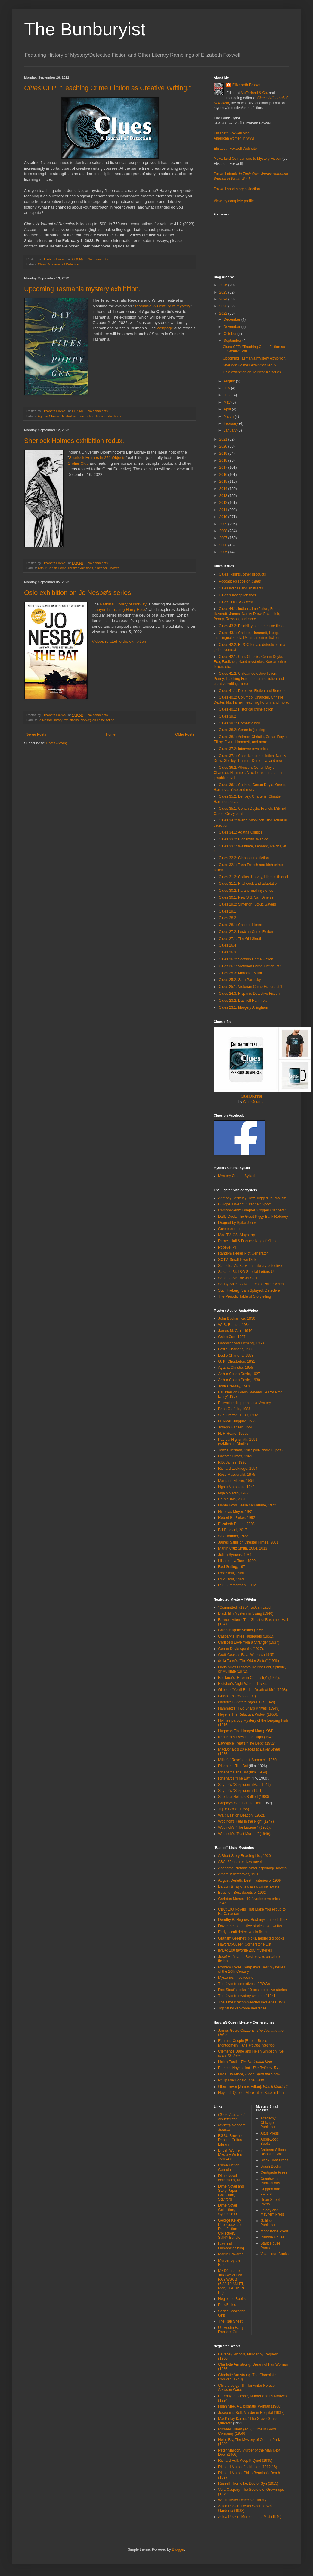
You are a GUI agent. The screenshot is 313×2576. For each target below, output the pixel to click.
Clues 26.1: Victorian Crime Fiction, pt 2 (250, 966)
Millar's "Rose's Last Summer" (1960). (248, 1760)
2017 (223, 467)
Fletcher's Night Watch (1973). (242, 1684)
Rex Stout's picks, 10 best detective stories (252, 1990)
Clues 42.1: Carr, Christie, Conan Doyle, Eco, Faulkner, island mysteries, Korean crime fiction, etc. (250, 662)
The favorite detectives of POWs (244, 1984)
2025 (223, 292)
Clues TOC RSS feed (236, 602)
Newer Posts (36, 734)
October (230, 333)
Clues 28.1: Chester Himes (240, 925)
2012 (223, 503)
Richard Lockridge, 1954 (237, 1468)
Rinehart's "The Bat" (234, 1778)
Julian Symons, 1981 (235, 1555)
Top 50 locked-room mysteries (242, 2008)
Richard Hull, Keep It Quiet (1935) (245, 2460)
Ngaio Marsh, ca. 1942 (236, 1487)
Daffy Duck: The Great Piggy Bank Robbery (253, 1216)
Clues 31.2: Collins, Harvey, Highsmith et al (253, 877)
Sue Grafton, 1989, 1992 (238, 1415)
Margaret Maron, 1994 (236, 1481)
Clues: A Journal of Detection (59, 264)
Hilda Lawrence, (249, 2074)
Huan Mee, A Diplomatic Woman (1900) (250, 2406)
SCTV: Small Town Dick (237, 1260)
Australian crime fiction (77, 416)
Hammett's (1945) (246, 1702)
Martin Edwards (230, 2254)
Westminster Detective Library (242, 2500)
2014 (223, 489)
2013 (223, 496)
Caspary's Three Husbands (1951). (246, 1636)
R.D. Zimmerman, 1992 (237, 1585)
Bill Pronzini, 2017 (232, 1530)
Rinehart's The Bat (233, 1766)
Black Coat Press (274, 2160)
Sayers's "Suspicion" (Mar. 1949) (244, 1785)
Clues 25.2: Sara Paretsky (240, 980)
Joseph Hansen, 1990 (235, 1427)
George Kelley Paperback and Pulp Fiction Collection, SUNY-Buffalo (230, 2229)
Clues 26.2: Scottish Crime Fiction (246, 959)
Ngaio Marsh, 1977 (233, 1493)
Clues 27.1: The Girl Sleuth (240, 939)
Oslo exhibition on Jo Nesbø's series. (78, 592)
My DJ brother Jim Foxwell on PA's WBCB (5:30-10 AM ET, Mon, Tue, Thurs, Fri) (232, 2282)
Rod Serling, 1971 (232, 1567)
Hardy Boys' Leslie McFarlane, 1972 (247, 1505)
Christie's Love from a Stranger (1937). (249, 1642)
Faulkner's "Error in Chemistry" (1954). (249, 1678)
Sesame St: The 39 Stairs (238, 1278)
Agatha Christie (49, 416)
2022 (223, 313)
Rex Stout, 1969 (231, 1579)
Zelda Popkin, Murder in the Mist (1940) (250, 2517)
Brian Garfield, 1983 (234, 1409)
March (229, 416)
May (227, 402)
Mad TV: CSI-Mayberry (236, 1235)
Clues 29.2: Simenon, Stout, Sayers (247, 904)
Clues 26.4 (227, 945)
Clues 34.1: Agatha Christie (240, 832)
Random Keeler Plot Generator (243, 1253)
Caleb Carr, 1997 (232, 1337)
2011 (223, 510)
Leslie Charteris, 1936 (235, 1349)
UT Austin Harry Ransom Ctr (230, 2330)
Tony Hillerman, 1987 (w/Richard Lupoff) (250, 1450)
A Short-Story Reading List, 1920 (244, 1856)
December (232, 319)
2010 (223, 517)
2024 (223, 299)
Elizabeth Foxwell (247, 85)
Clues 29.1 (227, 911)
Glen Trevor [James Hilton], (253, 2086)
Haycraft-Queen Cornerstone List (244, 1944)
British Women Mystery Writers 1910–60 (230, 2154)
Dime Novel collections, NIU (230, 2178)
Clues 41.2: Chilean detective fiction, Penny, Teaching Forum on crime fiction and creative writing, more (249, 678)
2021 (223, 439)
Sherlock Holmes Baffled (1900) (243, 1797)
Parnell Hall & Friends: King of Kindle (247, 1241)
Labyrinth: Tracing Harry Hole (119, 609)
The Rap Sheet (230, 2321)
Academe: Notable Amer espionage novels (252, 1868)
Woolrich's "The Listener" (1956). (244, 1827)
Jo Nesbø (45, 720)
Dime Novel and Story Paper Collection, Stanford (231, 2192)
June (228, 395)
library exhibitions (108, 416)
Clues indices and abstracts (241, 588)
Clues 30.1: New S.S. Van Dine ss (246, 897)
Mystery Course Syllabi (236, 1176)
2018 (223, 460)
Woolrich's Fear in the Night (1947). (246, 1821)
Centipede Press (274, 2172)
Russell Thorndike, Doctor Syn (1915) (248, 2483)
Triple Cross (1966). (234, 1809)
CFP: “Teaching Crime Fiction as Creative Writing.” (107, 88)
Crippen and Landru (270, 2191)
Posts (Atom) (56, 743)
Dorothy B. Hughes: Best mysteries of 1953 (252, 1920)
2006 (223, 545)
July (227, 388)
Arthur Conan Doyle (52, 568)
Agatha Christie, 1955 (235, 1367)
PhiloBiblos (227, 2305)
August (230, 381)
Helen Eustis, (245, 2062)
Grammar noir (229, 1229)
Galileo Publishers (269, 2223)
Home (111, 734)
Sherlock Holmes (107, 568)
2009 (223, 524)
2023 (223, 306)
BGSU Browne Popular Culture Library (230, 2140)
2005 (223, 552)
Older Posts (184, 734)
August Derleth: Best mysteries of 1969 (249, 1880)
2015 (223, 481)
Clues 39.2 (227, 716)
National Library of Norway (123, 604)
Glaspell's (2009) (237, 1696)
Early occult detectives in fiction (243, 1932)
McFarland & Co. (254, 93)
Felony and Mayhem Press (273, 2212)
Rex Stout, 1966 (231, 1573)
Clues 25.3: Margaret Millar (240, 973)
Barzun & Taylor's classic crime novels (248, 1886)
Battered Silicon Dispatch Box (273, 2152)
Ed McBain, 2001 (232, 1499)
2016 (223, 475)
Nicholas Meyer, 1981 (235, 1511)
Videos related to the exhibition (119, 641)
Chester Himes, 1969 (235, 1456)
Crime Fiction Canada (229, 2167)
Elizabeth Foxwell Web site (235, 148)
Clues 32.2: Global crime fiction (244, 858)
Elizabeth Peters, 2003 (236, 1524)
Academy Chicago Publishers (269, 2122)
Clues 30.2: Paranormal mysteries (246, 890)
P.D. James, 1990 (232, 1462)
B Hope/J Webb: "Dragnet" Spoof (244, 1204)
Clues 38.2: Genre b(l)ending (242, 730)
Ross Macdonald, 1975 (236, 1474)
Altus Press (270, 2133)
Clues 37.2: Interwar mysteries (243, 749)
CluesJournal (251, 1096)
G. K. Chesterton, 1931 (236, 1361)
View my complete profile (234, 201)
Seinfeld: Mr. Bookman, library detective (250, 1266)
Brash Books (271, 2166)
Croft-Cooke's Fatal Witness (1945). (246, 1655)
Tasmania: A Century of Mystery (162, 306)
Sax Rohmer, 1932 (233, 1536)
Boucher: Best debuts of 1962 (242, 1892)
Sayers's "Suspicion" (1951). (241, 1791)
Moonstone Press (275, 2231)
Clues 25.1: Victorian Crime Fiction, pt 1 (250, 987)
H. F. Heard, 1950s (233, 1433)
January (230, 430)
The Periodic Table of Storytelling (244, 1296)
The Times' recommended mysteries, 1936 (252, 2002)
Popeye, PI (227, 1247)
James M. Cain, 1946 (235, 1331)
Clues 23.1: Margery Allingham (243, 1007)
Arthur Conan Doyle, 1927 (239, 1374)
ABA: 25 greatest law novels (240, 1862)
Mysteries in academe (235, 1977)
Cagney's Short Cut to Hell (239, 1803)
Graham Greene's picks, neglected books (251, 1938)
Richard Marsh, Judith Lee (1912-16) (247, 2467)
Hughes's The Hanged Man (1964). (246, 1731)
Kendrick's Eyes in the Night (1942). (246, 1737)
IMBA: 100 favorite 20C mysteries (245, 1950)
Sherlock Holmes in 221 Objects (97, 457)
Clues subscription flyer (237, 595)
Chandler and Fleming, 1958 (241, 1343)
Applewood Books (269, 2141)
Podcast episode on (240, 581)
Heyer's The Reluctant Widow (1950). (248, 1714)
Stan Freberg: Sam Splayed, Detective (249, 1290)
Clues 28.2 (227, 918)
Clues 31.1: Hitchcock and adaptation (249, 883)
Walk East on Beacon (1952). (241, 1815)
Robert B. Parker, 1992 (236, 1518)
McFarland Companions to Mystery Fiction (247, 158)
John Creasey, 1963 (234, 1386)
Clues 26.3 (227, 952)
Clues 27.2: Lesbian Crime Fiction (246, 932)
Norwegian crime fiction (97, 720)
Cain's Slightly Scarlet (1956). (241, 1630)
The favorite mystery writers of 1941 (247, 1996)
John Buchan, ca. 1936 (236, 1318)
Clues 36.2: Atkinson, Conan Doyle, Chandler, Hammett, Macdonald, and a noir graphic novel (248, 772)
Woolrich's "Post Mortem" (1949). (244, 1834)
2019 (223, 453)
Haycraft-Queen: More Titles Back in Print (251, 2093)
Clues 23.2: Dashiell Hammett (243, 1000)
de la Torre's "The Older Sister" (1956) (248, 1661)
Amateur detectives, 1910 (238, 1874)
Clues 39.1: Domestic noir (239, 723)
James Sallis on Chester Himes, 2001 (248, 1542)
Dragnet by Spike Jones (237, 1222)
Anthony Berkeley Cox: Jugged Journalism (252, 1198)
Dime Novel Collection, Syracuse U (227, 2209)
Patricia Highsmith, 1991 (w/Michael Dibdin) (237, 1441)
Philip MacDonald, (241, 2080)
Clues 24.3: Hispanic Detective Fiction (249, 993)
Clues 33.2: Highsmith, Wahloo (243, 839)
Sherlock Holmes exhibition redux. (74, 441)
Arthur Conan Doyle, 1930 (239, 1380)
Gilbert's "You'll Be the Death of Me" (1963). (253, 1690)
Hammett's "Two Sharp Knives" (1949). (249, 1708)
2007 (223, 538)
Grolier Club (77, 463)
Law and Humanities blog (231, 2245)
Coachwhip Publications (270, 2181)
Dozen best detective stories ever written (250, 1926)
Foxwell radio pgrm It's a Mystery (244, 1403)
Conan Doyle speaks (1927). (241, 1649)
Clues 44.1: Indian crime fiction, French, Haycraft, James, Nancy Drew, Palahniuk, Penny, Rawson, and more (248, 614)
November (232, 327)
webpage (165, 328)
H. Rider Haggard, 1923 (237, 1421)
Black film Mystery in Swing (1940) (245, 1613)
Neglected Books (232, 2299)
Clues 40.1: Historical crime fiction (246, 709)
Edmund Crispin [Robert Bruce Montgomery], (246, 2043)
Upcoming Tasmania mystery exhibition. (82, 289)
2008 (223, 531)
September (233, 340)
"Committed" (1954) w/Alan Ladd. (244, 1607)
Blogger (178, 2549)
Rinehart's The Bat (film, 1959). (243, 1772)
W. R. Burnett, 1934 (234, 1325)
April (228, 409)
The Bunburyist (85, 29)
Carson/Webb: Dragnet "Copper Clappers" (252, 1210)
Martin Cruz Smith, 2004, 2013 (242, 1548)
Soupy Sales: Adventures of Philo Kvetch (251, 1284)
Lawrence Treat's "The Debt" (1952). (247, 1743)
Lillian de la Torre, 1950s (237, 1561)
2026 (223, 285)
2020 (223, 446)
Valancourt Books (275, 2254)
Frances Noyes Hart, (249, 2068)
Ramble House (272, 2237)
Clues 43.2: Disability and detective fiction (252, 626)
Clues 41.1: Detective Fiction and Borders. (253, 691)
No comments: (99, 259)
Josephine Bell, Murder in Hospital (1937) (251, 2413)
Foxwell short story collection (237, 189)
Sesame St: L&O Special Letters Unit (247, 1272)
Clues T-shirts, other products (242, 574)
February (231, 423)
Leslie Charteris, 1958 (235, 1355)
